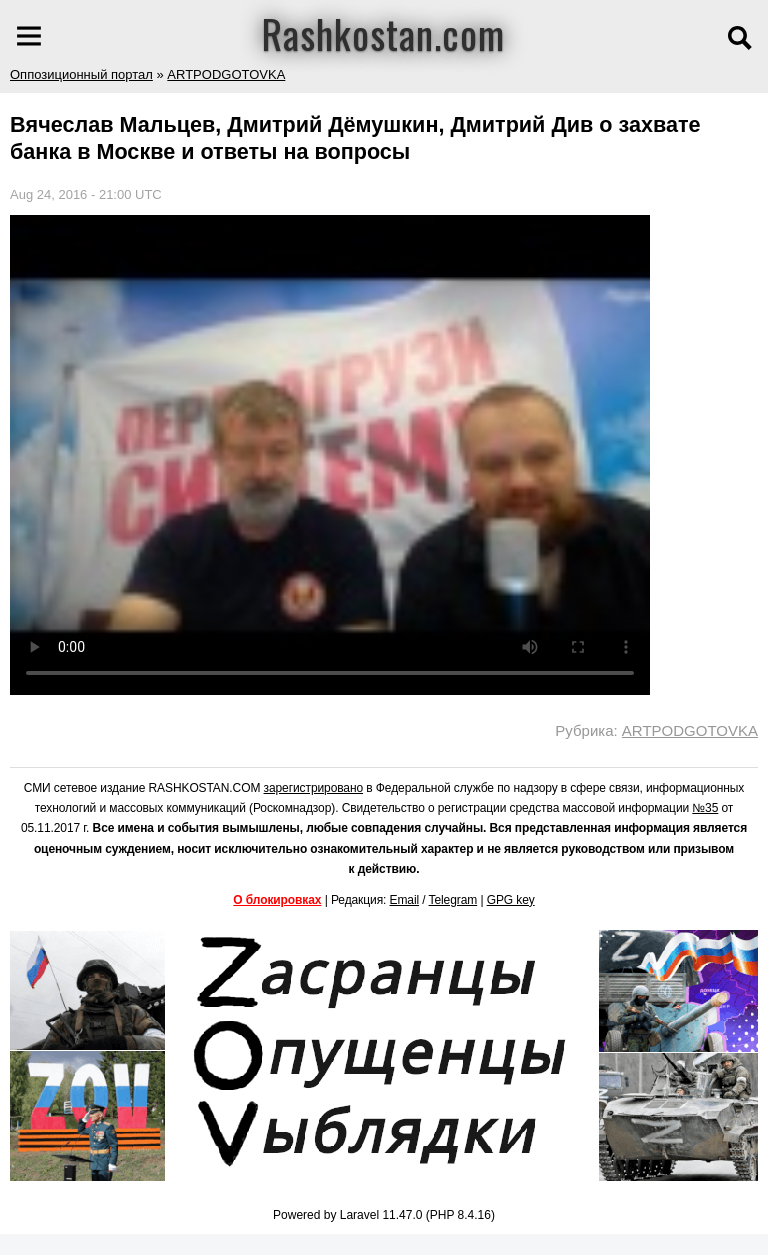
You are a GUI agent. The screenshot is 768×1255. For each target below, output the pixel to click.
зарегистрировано (314, 788)
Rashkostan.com (383, 33)
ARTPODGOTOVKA (226, 74)
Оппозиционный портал (81, 74)
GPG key (511, 900)
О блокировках (277, 900)
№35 (705, 808)
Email (405, 900)
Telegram (453, 900)
